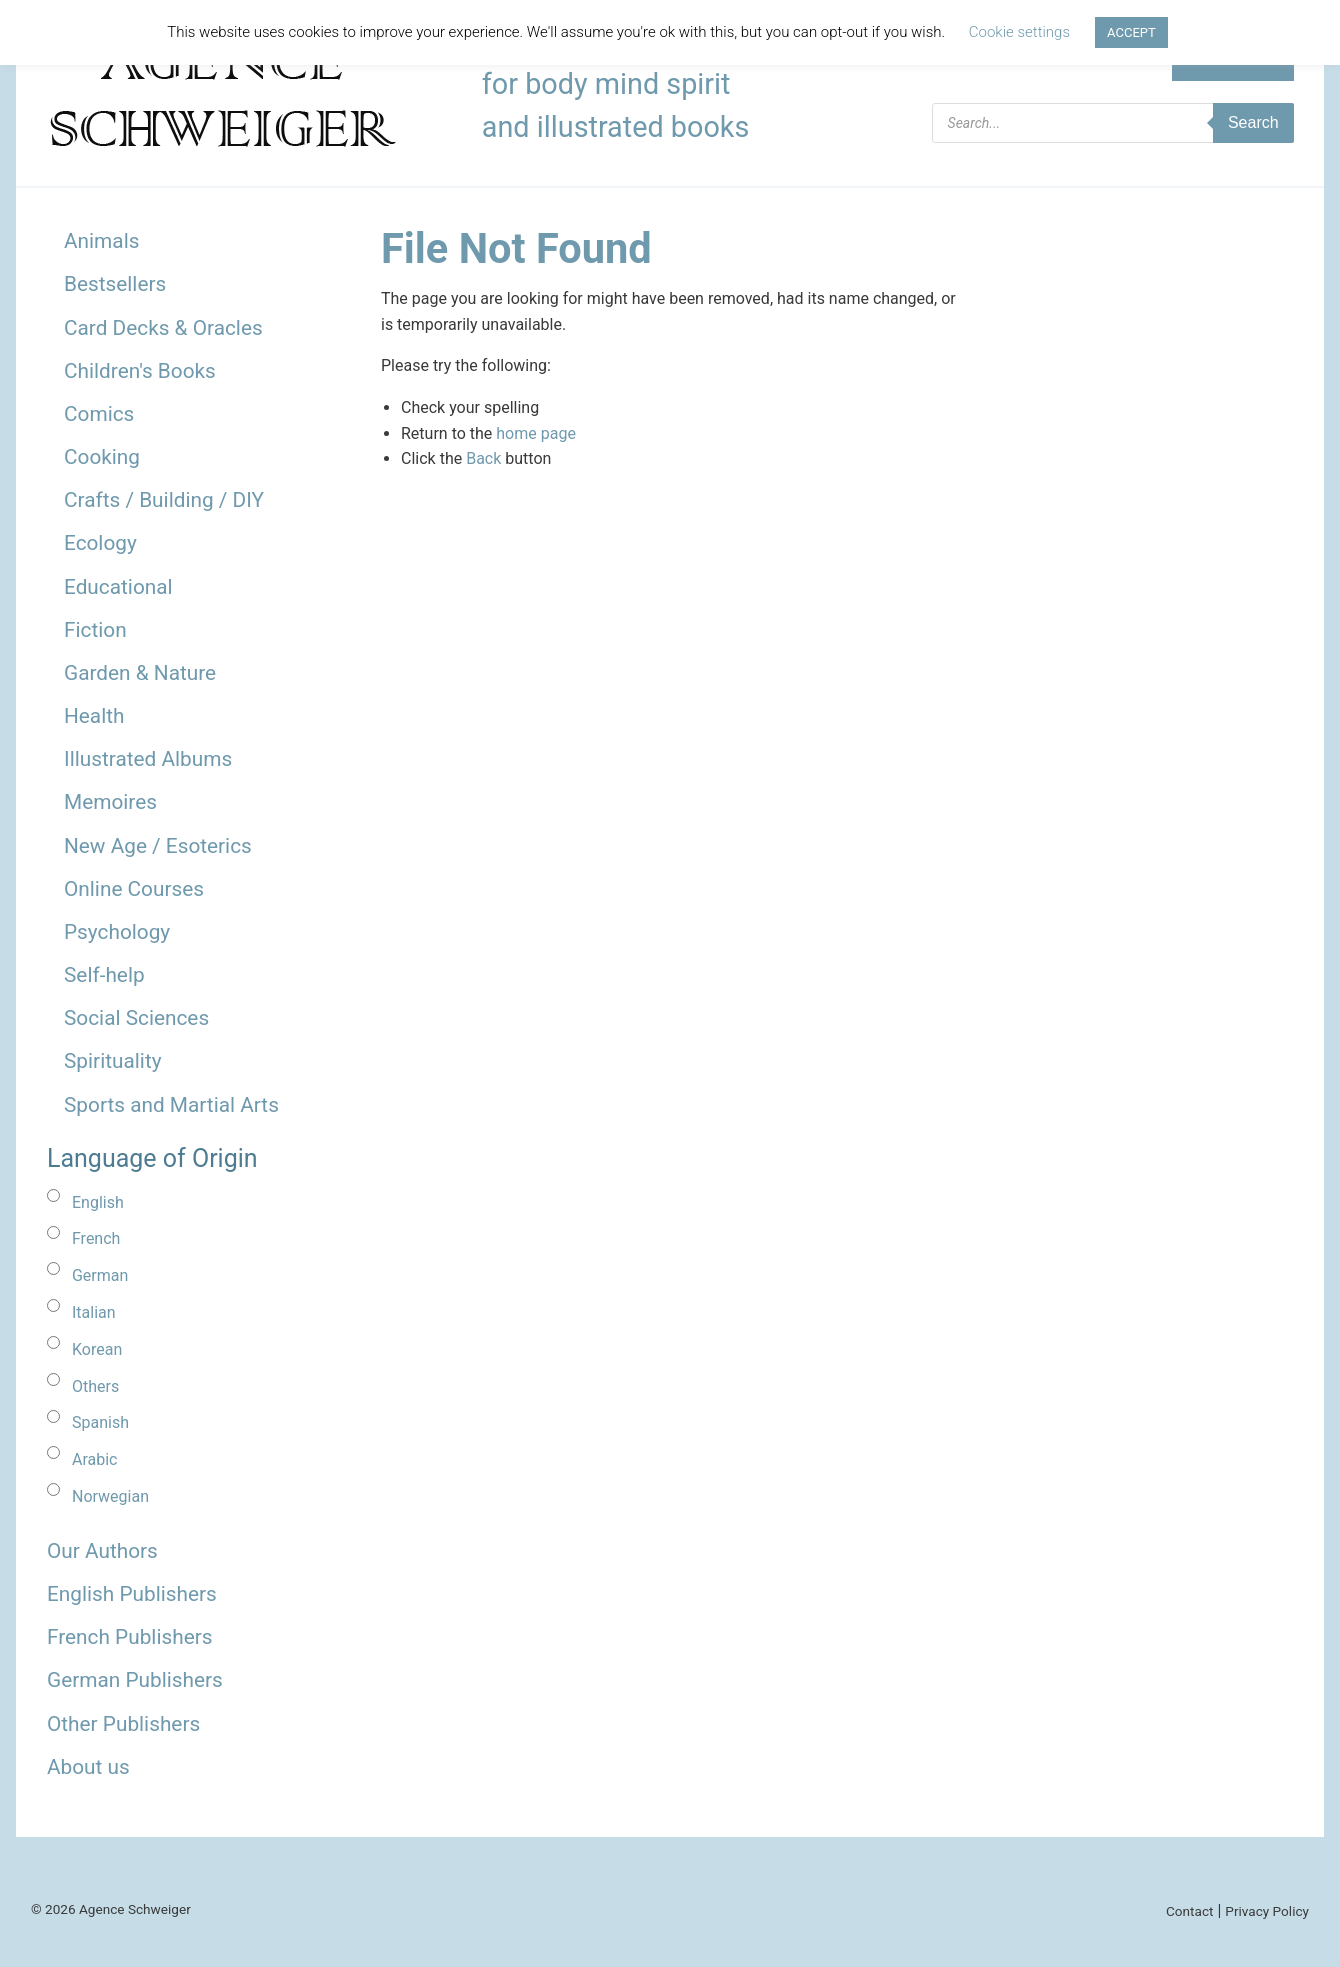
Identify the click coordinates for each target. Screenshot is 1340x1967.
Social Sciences (136, 1018)
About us (88, 1767)
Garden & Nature (140, 673)
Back (483, 458)
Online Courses (134, 889)
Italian (94, 1312)
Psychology (117, 932)
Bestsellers (115, 284)
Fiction (95, 630)
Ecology (100, 543)
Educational (118, 587)
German (100, 1275)
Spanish (100, 1422)
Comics (99, 414)
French (96, 1238)
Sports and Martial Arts (171, 1105)
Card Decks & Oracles (163, 328)
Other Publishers (123, 1724)
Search (1253, 122)
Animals (101, 241)
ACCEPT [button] (1131, 32)
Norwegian (110, 1496)
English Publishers (132, 1594)
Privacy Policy (1267, 1911)
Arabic (95, 1459)
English (98, 1202)
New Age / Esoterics (158, 846)
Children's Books (140, 371)
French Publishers (129, 1637)
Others (95, 1386)
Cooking (102, 457)
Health (94, 716)
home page (536, 433)
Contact (1190, 1911)
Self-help (104, 975)
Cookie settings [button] (1019, 32)
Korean (97, 1349)
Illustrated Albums (148, 759)
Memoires (110, 802)
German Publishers (135, 1680)
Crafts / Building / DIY (164, 500)
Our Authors (102, 1551)
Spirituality (113, 1061)
